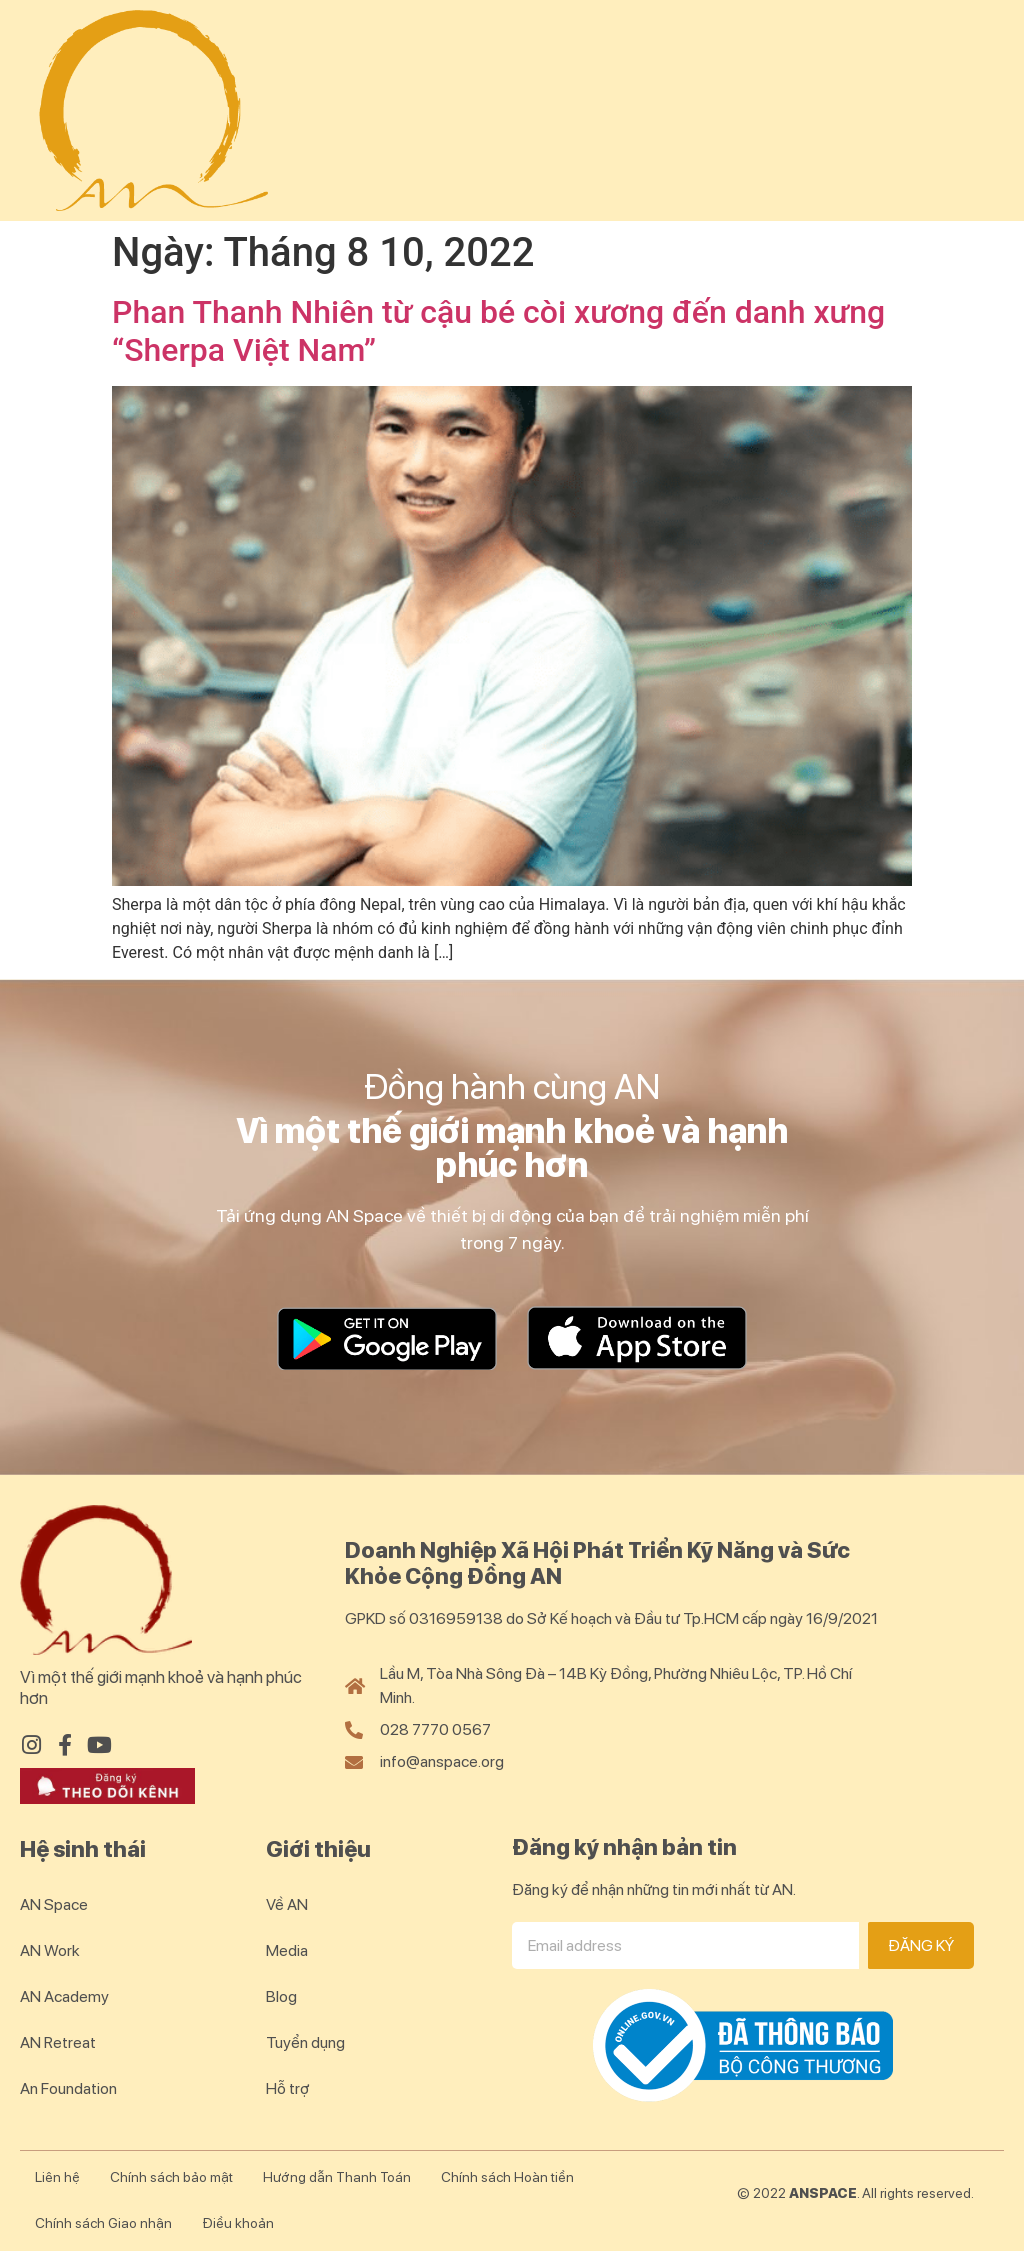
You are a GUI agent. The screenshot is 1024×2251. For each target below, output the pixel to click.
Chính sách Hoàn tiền (507, 2177)
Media (287, 1950)
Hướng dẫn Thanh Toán (337, 2177)
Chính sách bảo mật (171, 2177)
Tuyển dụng (305, 2042)
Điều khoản (238, 2223)
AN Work (50, 1950)
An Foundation (68, 2088)
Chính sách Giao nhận (103, 2223)
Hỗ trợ (288, 2088)
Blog (281, 1996)
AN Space (54, 1904)
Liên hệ (57, 2177)
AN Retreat (58, 2042)
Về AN (287, 1904)
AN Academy (64, 1996)
